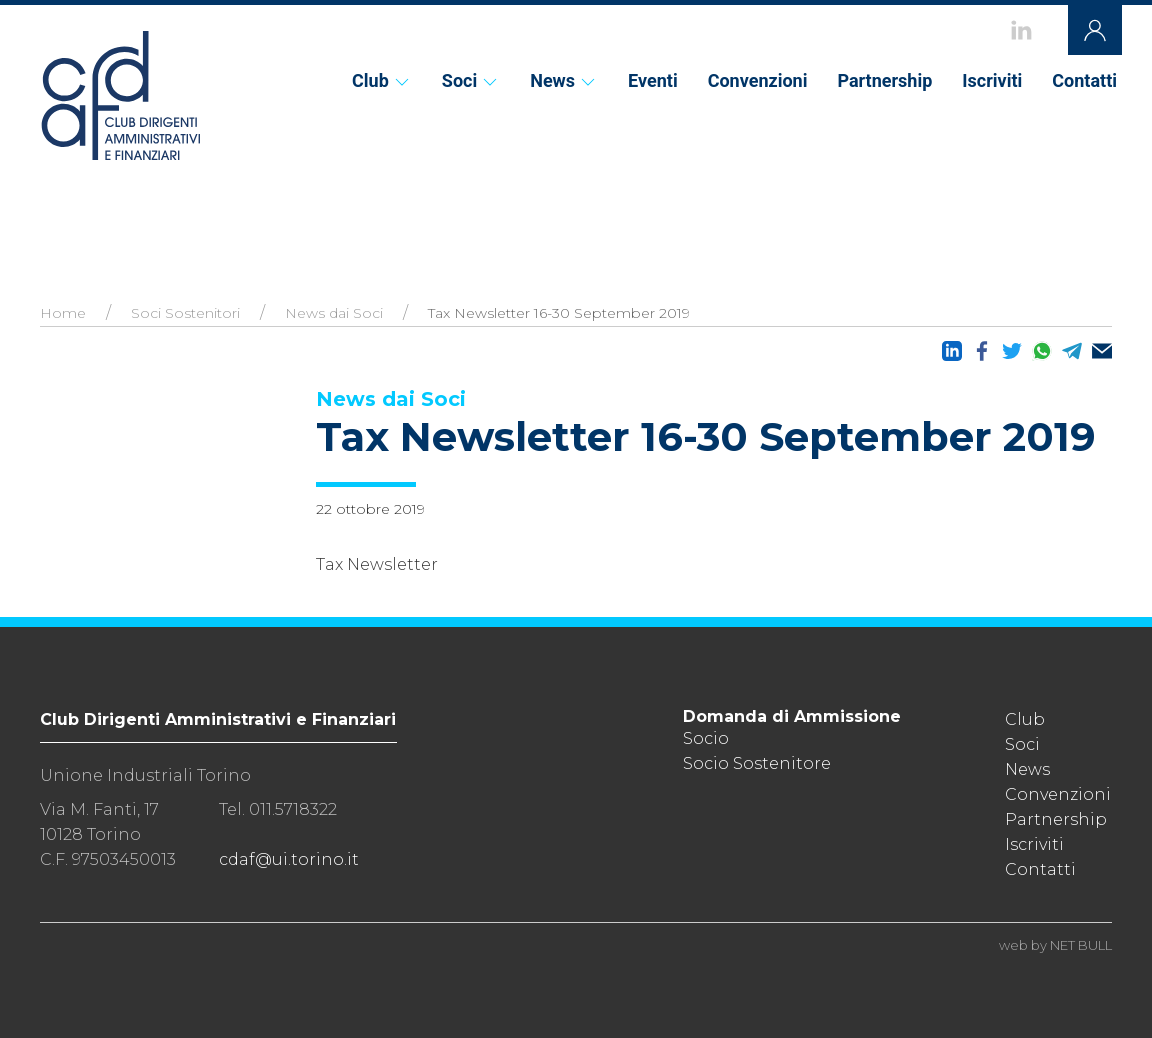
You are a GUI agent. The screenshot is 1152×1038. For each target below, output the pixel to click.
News (564, 80)
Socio (706, 738)
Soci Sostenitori (185, 313)
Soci (471, 80)
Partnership (884, 80)
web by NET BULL (1055, 945)
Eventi (653, 80)
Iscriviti (992, 80)
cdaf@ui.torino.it (289, 859)
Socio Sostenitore (757, 763)
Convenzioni (758, 80)
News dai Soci (334, 313)
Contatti (1084, 80)
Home (63, 313)
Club (382, 80)
